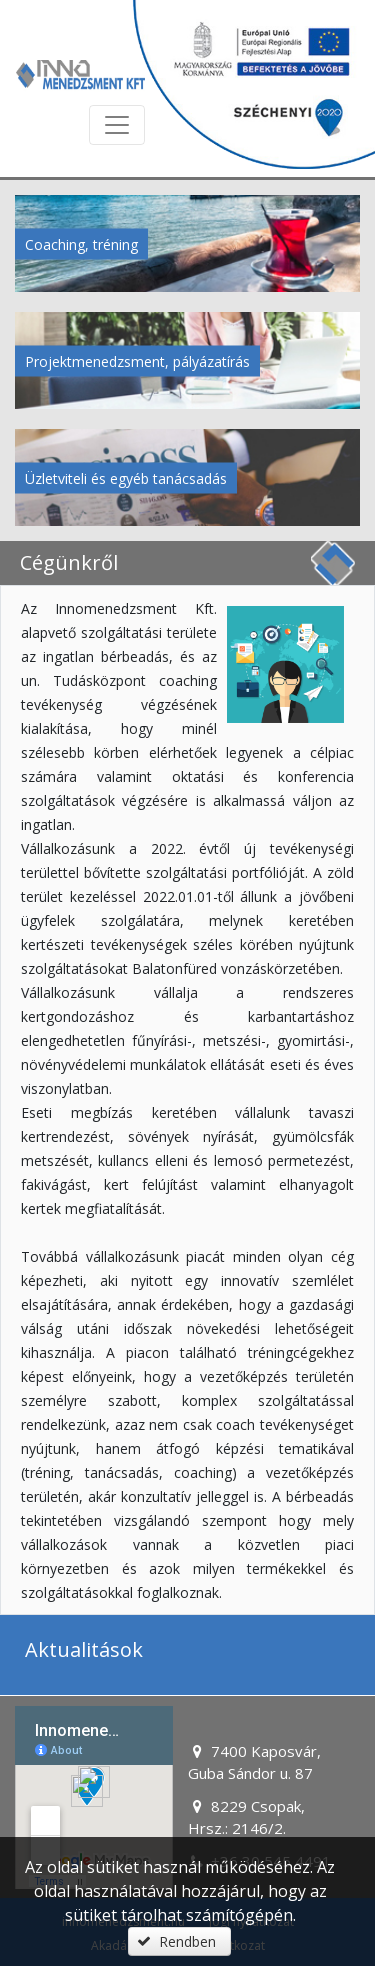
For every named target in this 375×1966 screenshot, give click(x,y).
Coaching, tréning (81, 243)
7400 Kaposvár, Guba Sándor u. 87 (254, 1762)
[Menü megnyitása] (117, 125)
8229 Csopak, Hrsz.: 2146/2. (246, 1817)
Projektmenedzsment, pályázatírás (137, 360)
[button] (179, 1941)
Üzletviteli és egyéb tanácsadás (126, 477)
